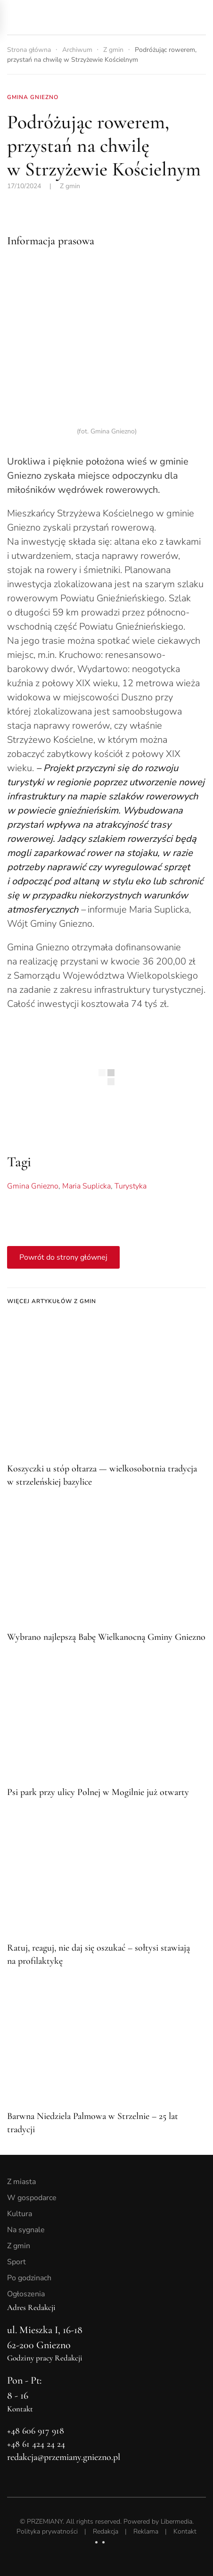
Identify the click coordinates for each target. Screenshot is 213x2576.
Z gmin (70, 186)
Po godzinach (29, 2278)
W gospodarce (32, 2198)
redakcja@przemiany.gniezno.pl (63, 2457)
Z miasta (21, 2182)
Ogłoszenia (26, 2294)
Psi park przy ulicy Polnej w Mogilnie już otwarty (98, 1792)
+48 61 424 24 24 (36, 2444)
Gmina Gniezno (32, 1186)
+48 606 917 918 (35, 2430)
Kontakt (185, 2531)
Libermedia (176, 2521)
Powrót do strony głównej (63, 1257)
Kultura (19, 2214)
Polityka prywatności (47, 2531)
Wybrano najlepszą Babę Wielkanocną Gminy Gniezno (106, 1637)
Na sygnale (26, 2230)
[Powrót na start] (73, 17)
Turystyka (131, 1186)
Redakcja (105, 2531)
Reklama (145, 2531)
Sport (16, 2262)
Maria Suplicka (86, 1186)
